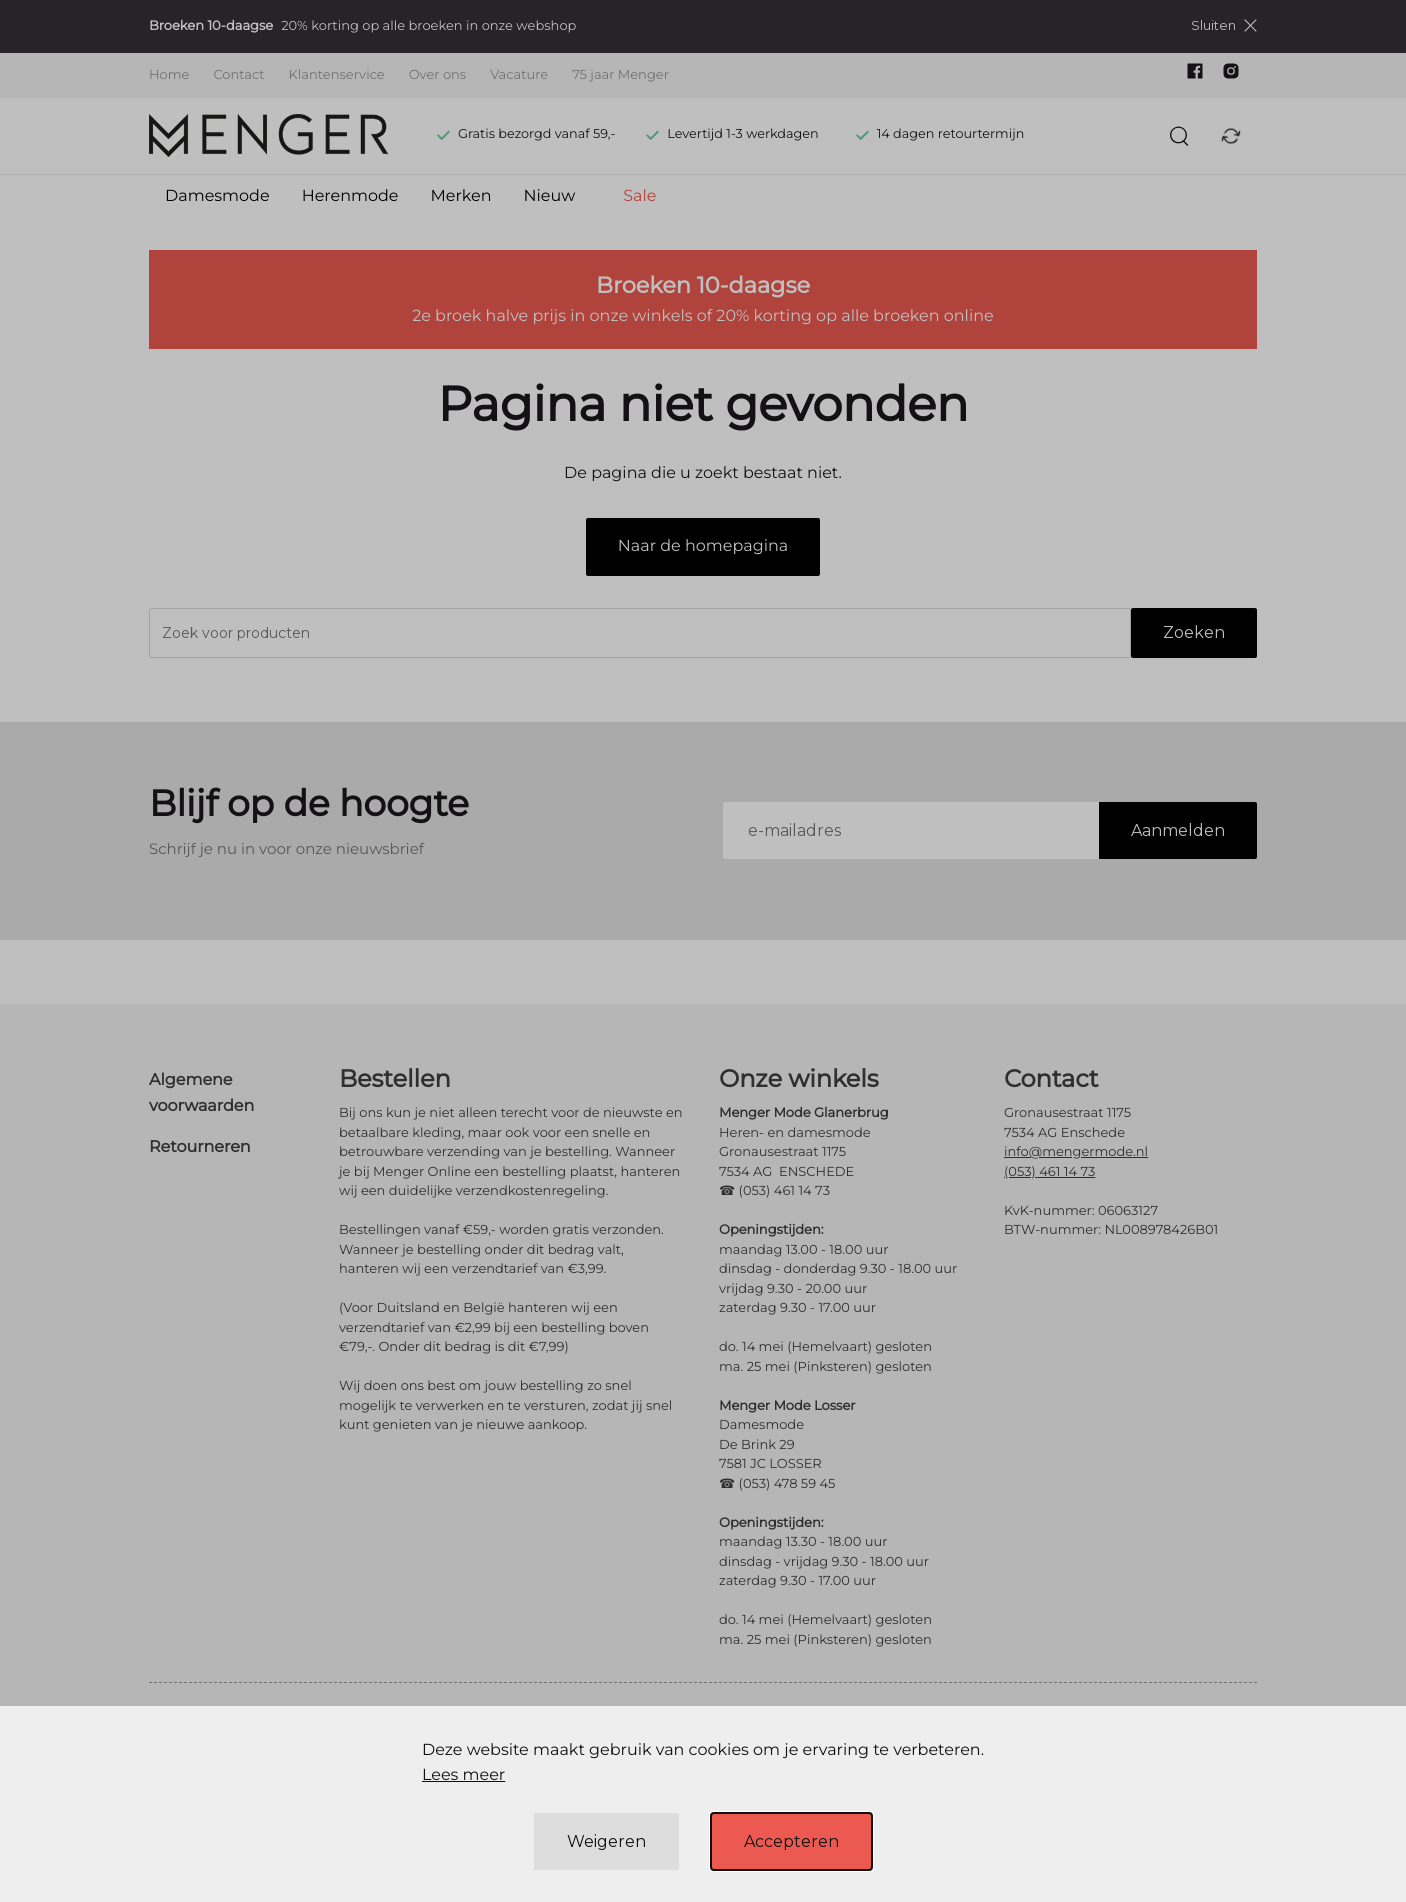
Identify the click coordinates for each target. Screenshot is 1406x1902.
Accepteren (791, 1841)
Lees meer (463, 1775)
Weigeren (606, 1841)
